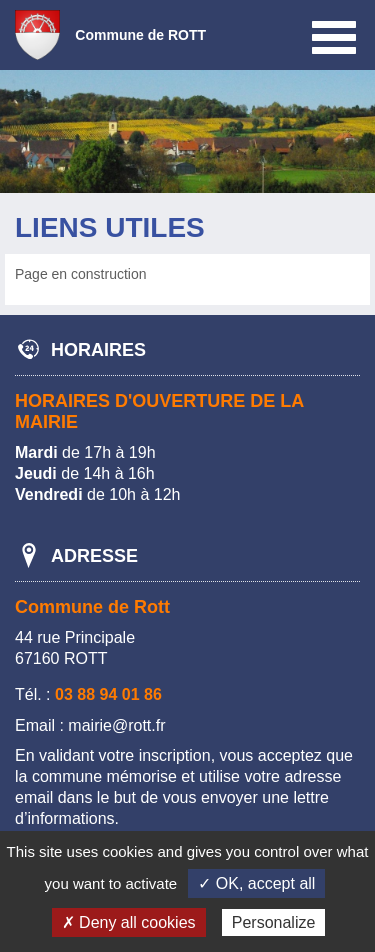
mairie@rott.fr (116, 725)
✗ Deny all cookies (129, 922)
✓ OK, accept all (256, 883)
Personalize (274, 922)
